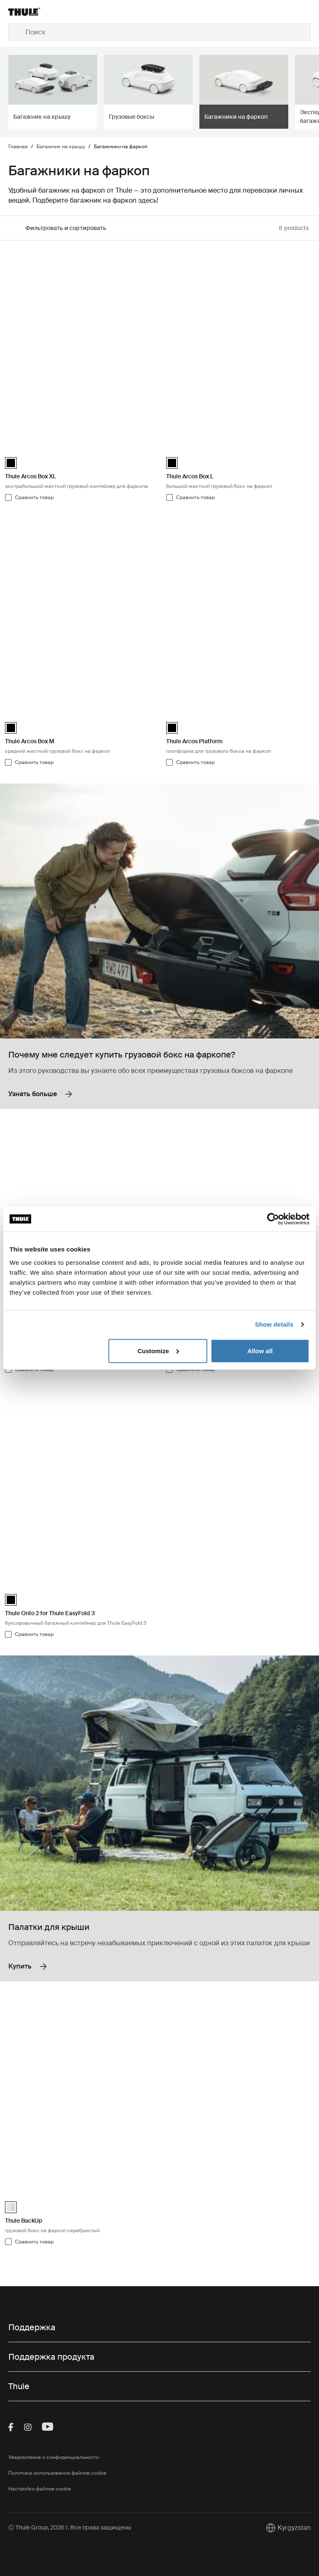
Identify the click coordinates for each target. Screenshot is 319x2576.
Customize (158, 1350)
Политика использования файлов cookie (57, 2473)
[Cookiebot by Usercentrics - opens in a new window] (273, 1219)
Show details (274, 1324)
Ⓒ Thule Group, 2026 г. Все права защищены (69, 2527)
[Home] (58, 11)
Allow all (259, 1350)
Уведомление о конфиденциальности (53, 2457)
